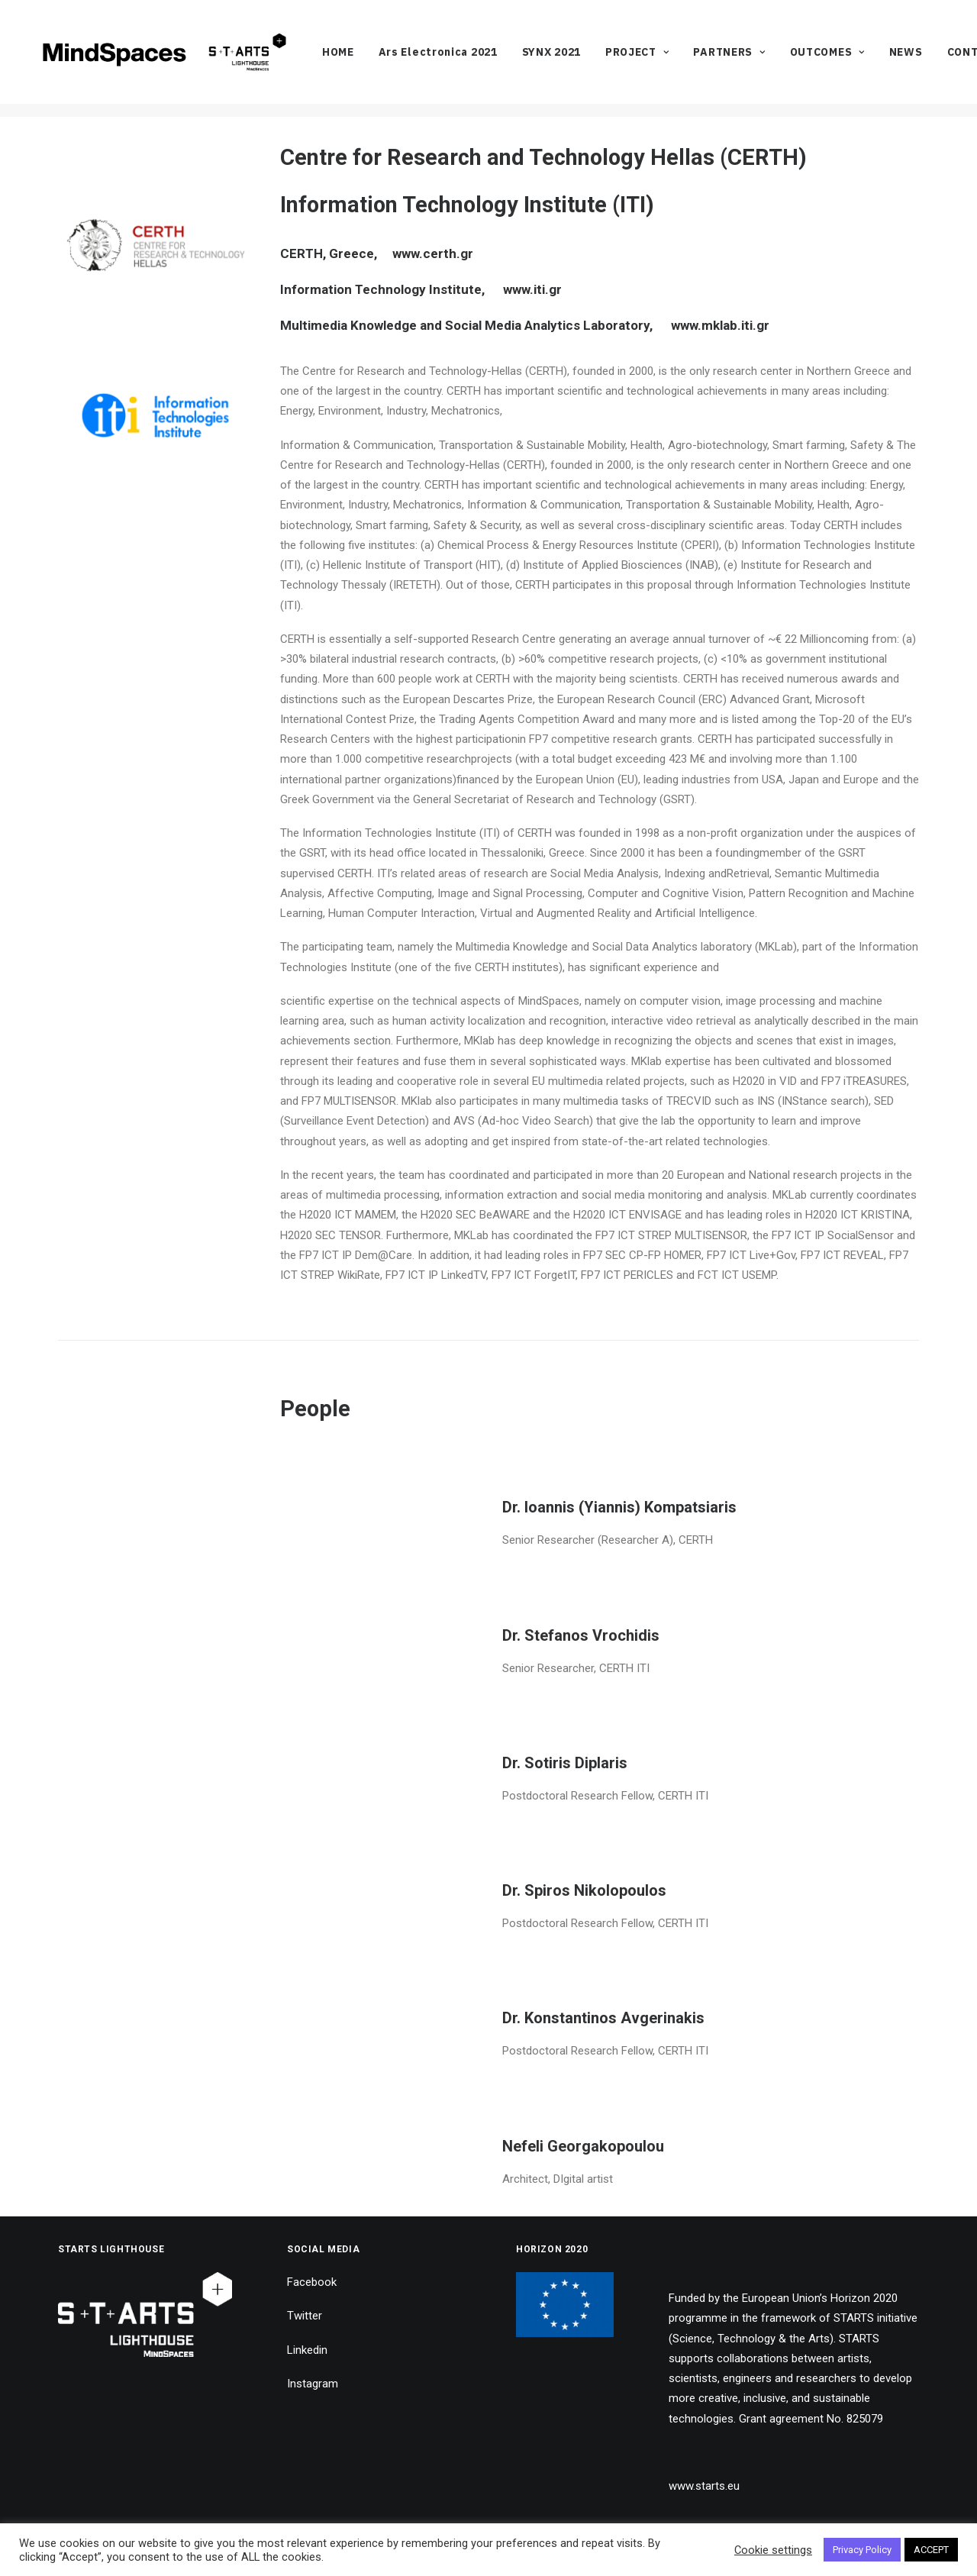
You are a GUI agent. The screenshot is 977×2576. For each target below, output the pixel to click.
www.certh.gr (431, 253)
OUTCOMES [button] (857, 59)
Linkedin (307, 2349)
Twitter (304, 2316)
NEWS (936, 59)
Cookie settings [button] (773, 2550)
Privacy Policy (862, 2549)
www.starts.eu (704, 2486)
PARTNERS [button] (759, 59)
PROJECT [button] (666, 59)
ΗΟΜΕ (368, 59)
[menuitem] (368, 59)
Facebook (312, 2282)
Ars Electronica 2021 (467, 59)
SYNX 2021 (581, 59)
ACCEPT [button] (931, 2549)
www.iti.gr (532, 289)
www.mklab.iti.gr (718, 325)
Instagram (312, 2383)
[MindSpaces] (178, 59)
